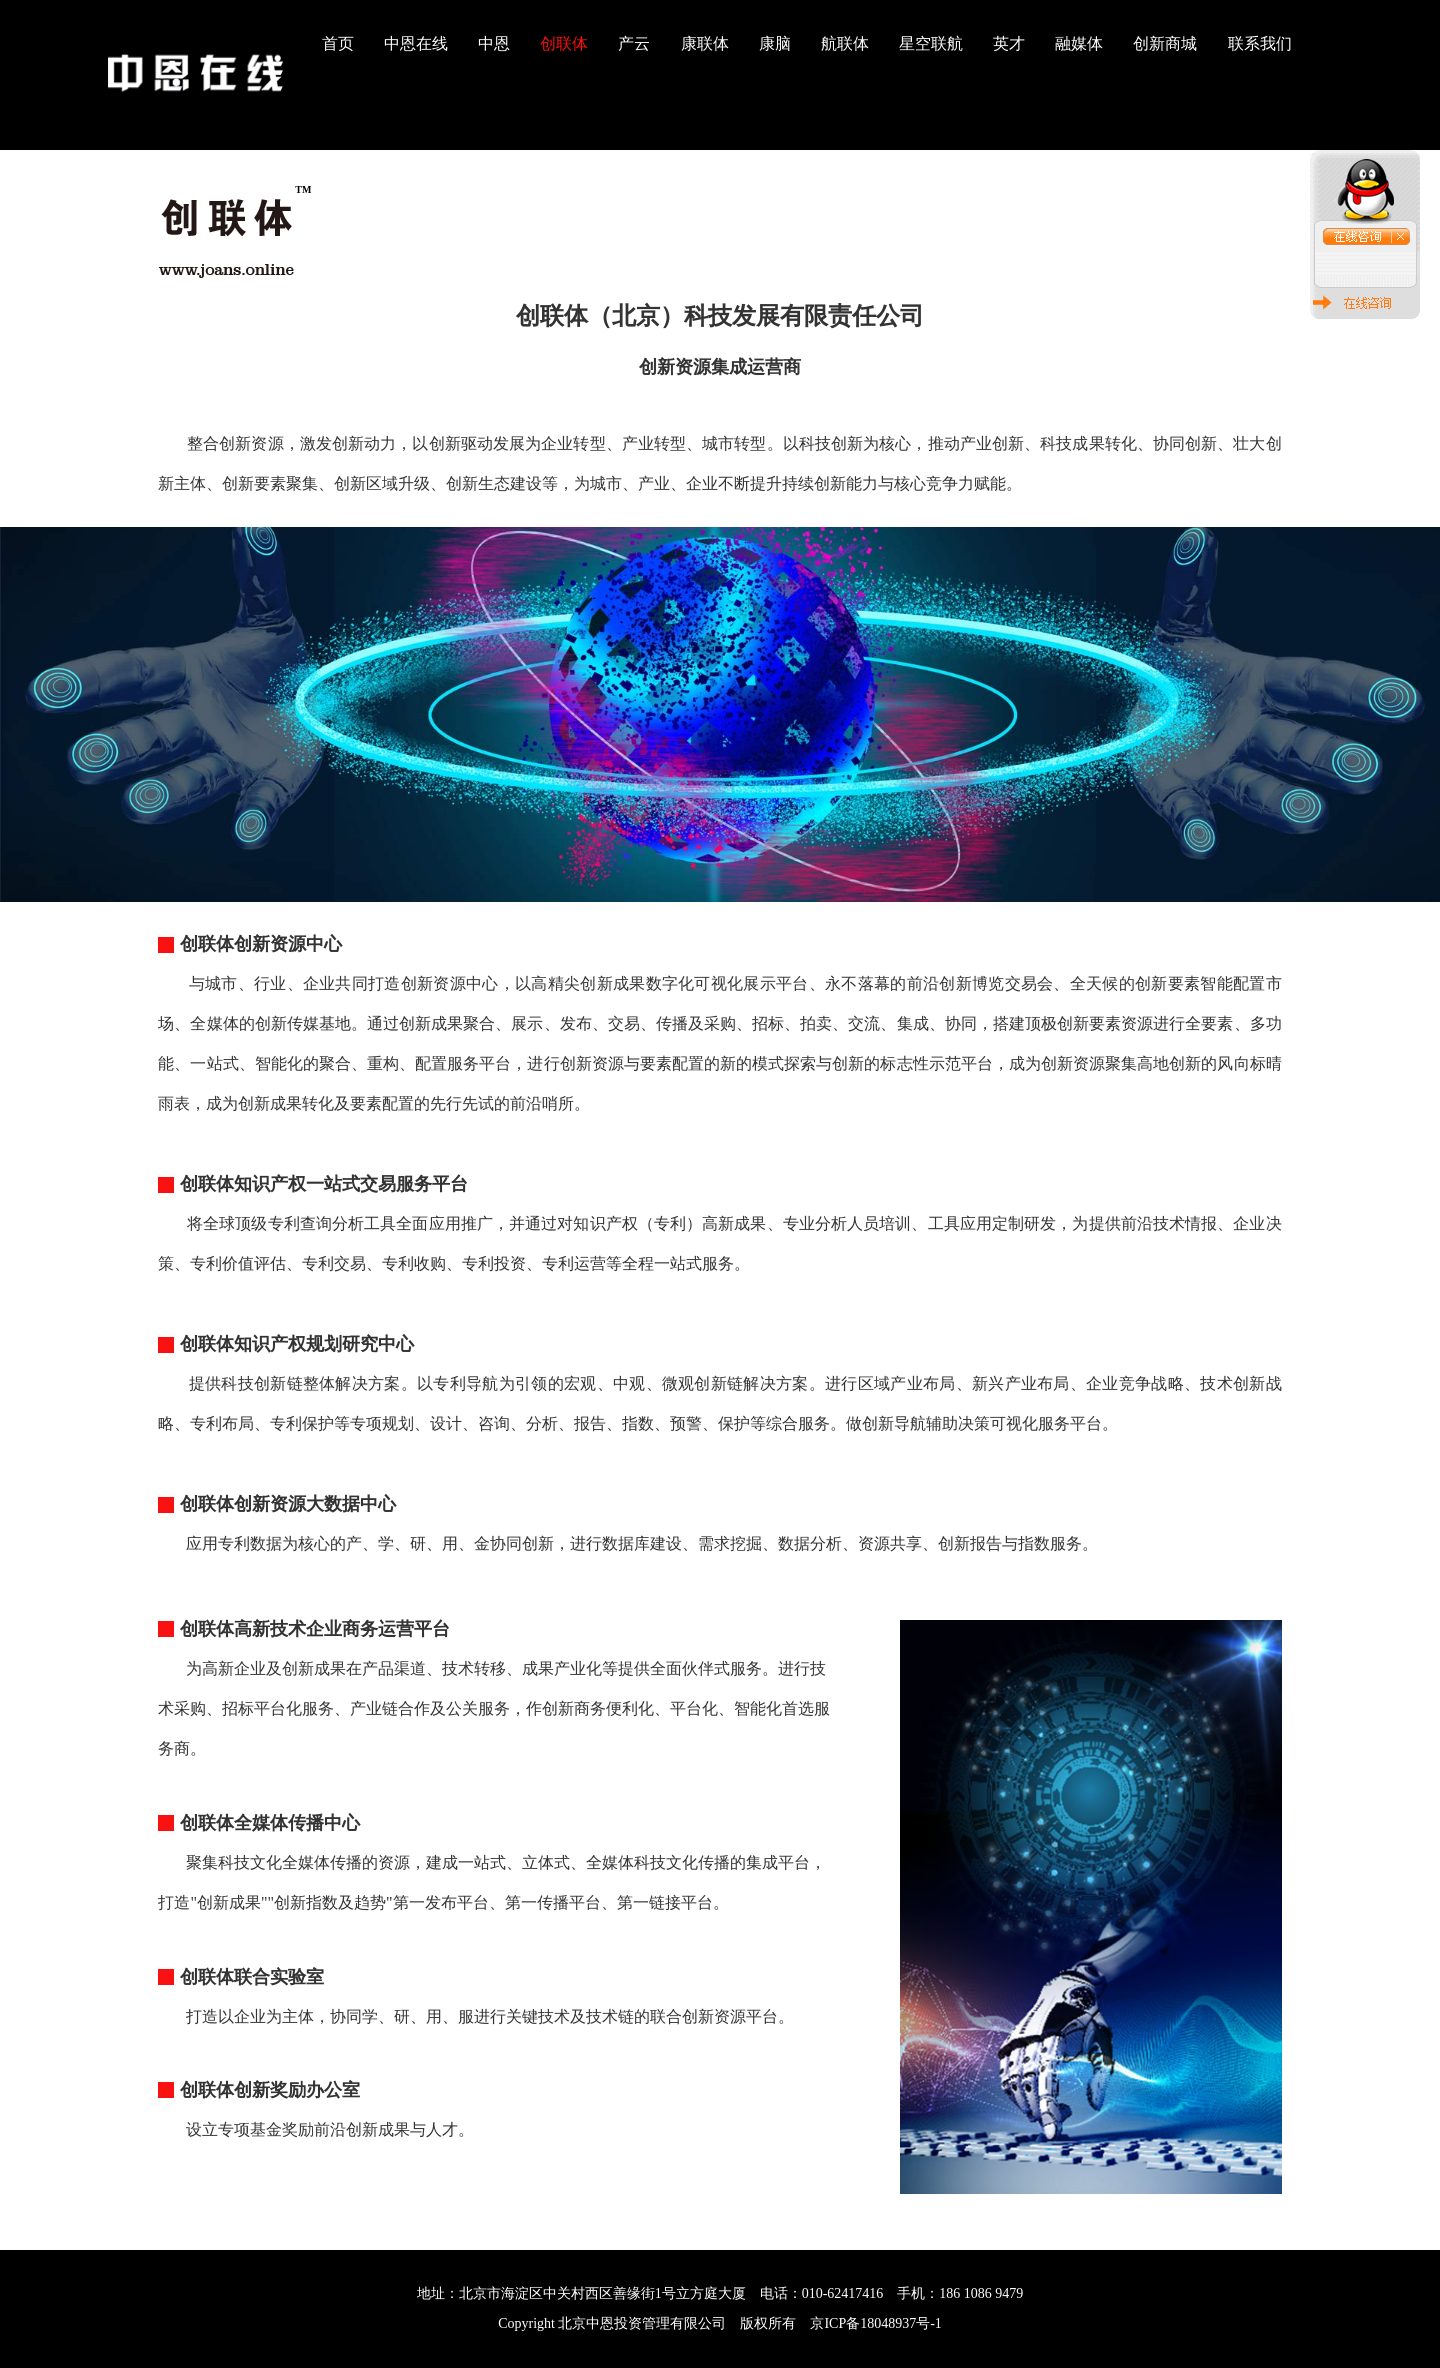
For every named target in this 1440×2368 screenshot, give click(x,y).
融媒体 (1079, 43)
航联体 (845, 43)
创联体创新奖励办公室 (270, 2090)
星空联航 (931, 43)
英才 (1009, 43)
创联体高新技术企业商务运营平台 (315, 1629)
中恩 (494, 43)
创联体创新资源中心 (261, 944)
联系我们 (1260, 43)
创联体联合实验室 (252, 1977)
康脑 (775, 43)
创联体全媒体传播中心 (270, 1823)
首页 (338, 43)
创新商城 (1165, 43)
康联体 (705, 43)
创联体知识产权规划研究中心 (297, 1344)
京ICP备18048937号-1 (875, 2323)
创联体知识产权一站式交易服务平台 (324, 1184)
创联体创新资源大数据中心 (288, 1504)
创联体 (564, 43)
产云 (634, 43)
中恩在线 (416, 43)
